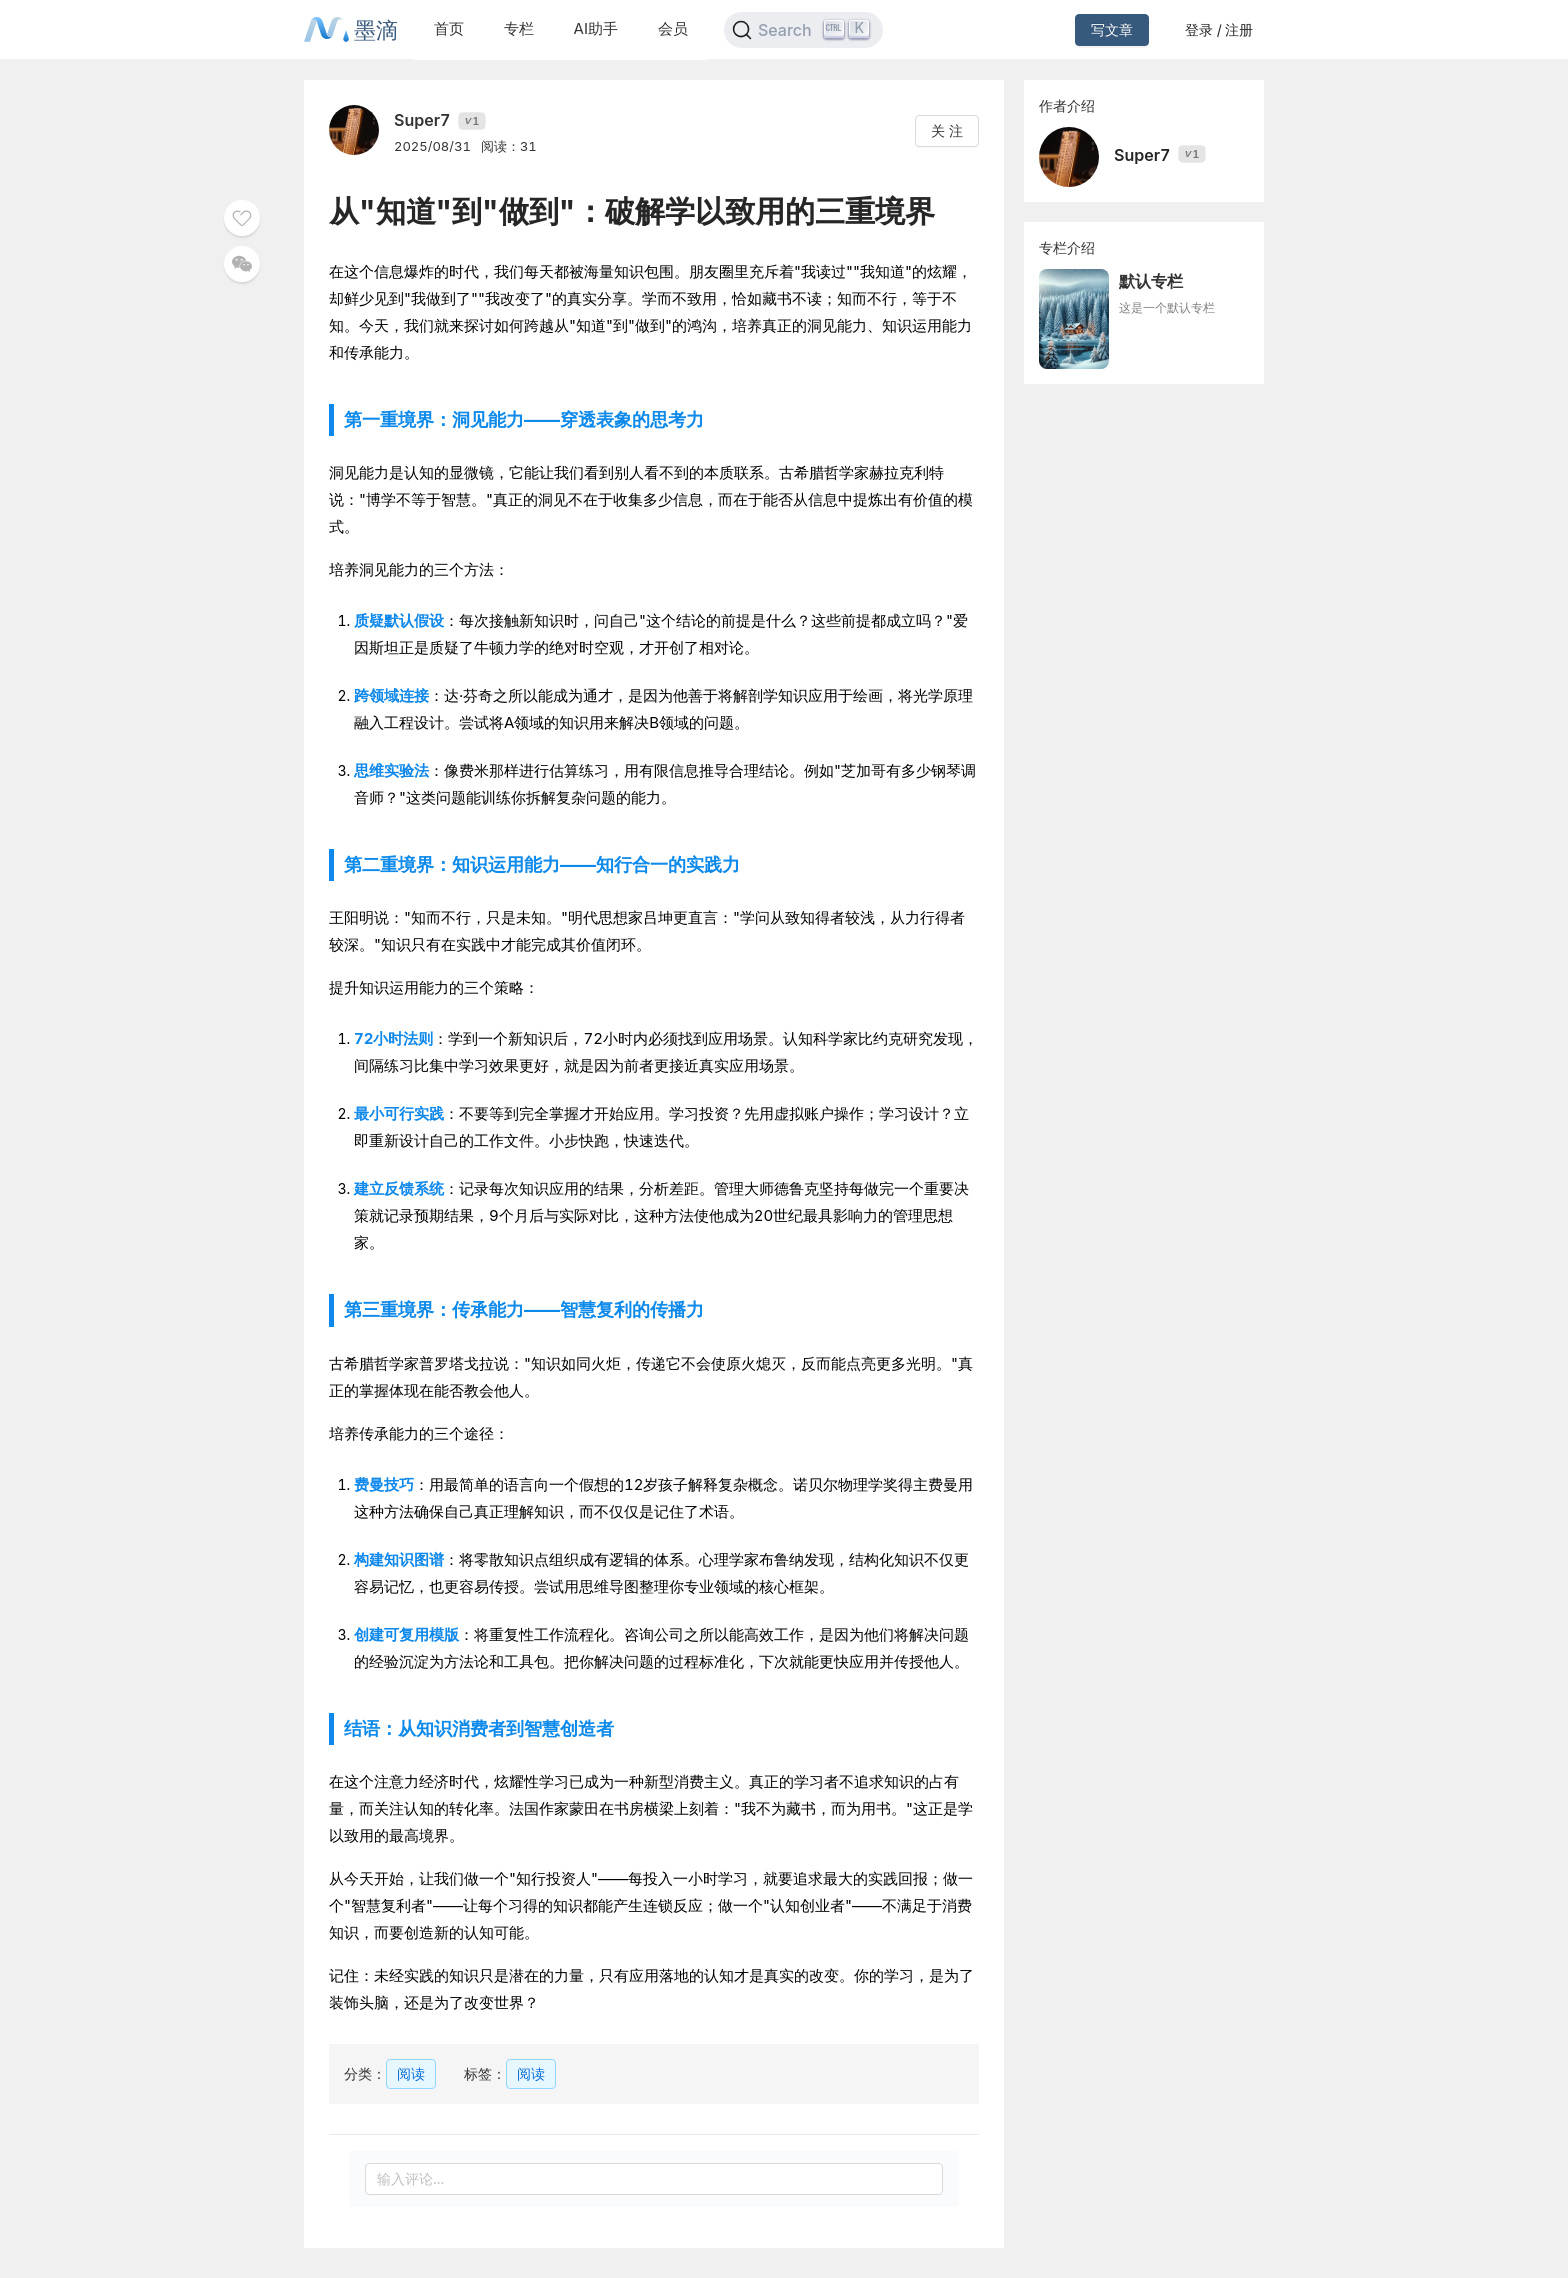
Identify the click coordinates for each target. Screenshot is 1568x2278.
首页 (449, 28)
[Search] (803, 30)
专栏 (519, 28)
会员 (673, 28)
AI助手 (596, 28)
